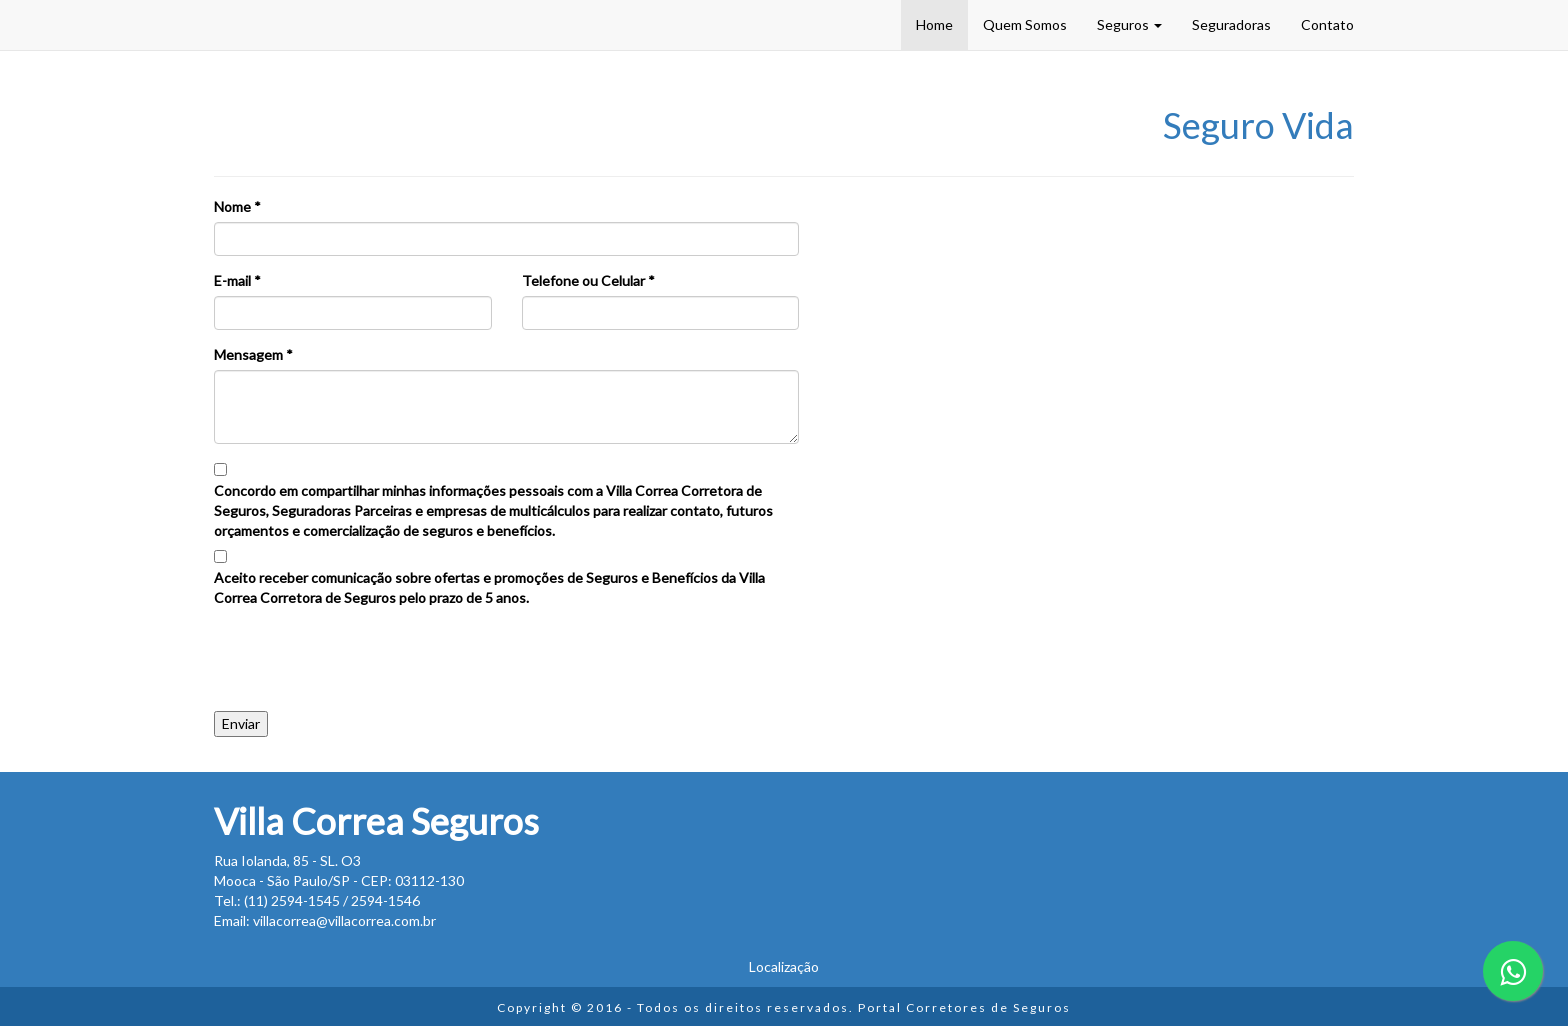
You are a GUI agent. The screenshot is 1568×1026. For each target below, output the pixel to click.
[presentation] (366, 652)
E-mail (237, 280)
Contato (1327, 24)
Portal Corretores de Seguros (964, 1007)
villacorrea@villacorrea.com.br (344, 920)
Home (934, 24)
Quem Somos (1025, 24)
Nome (237, 206)
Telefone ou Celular (588, 280)
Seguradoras (1231, 24)
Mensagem (253, 354)
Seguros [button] (1129, 24)
